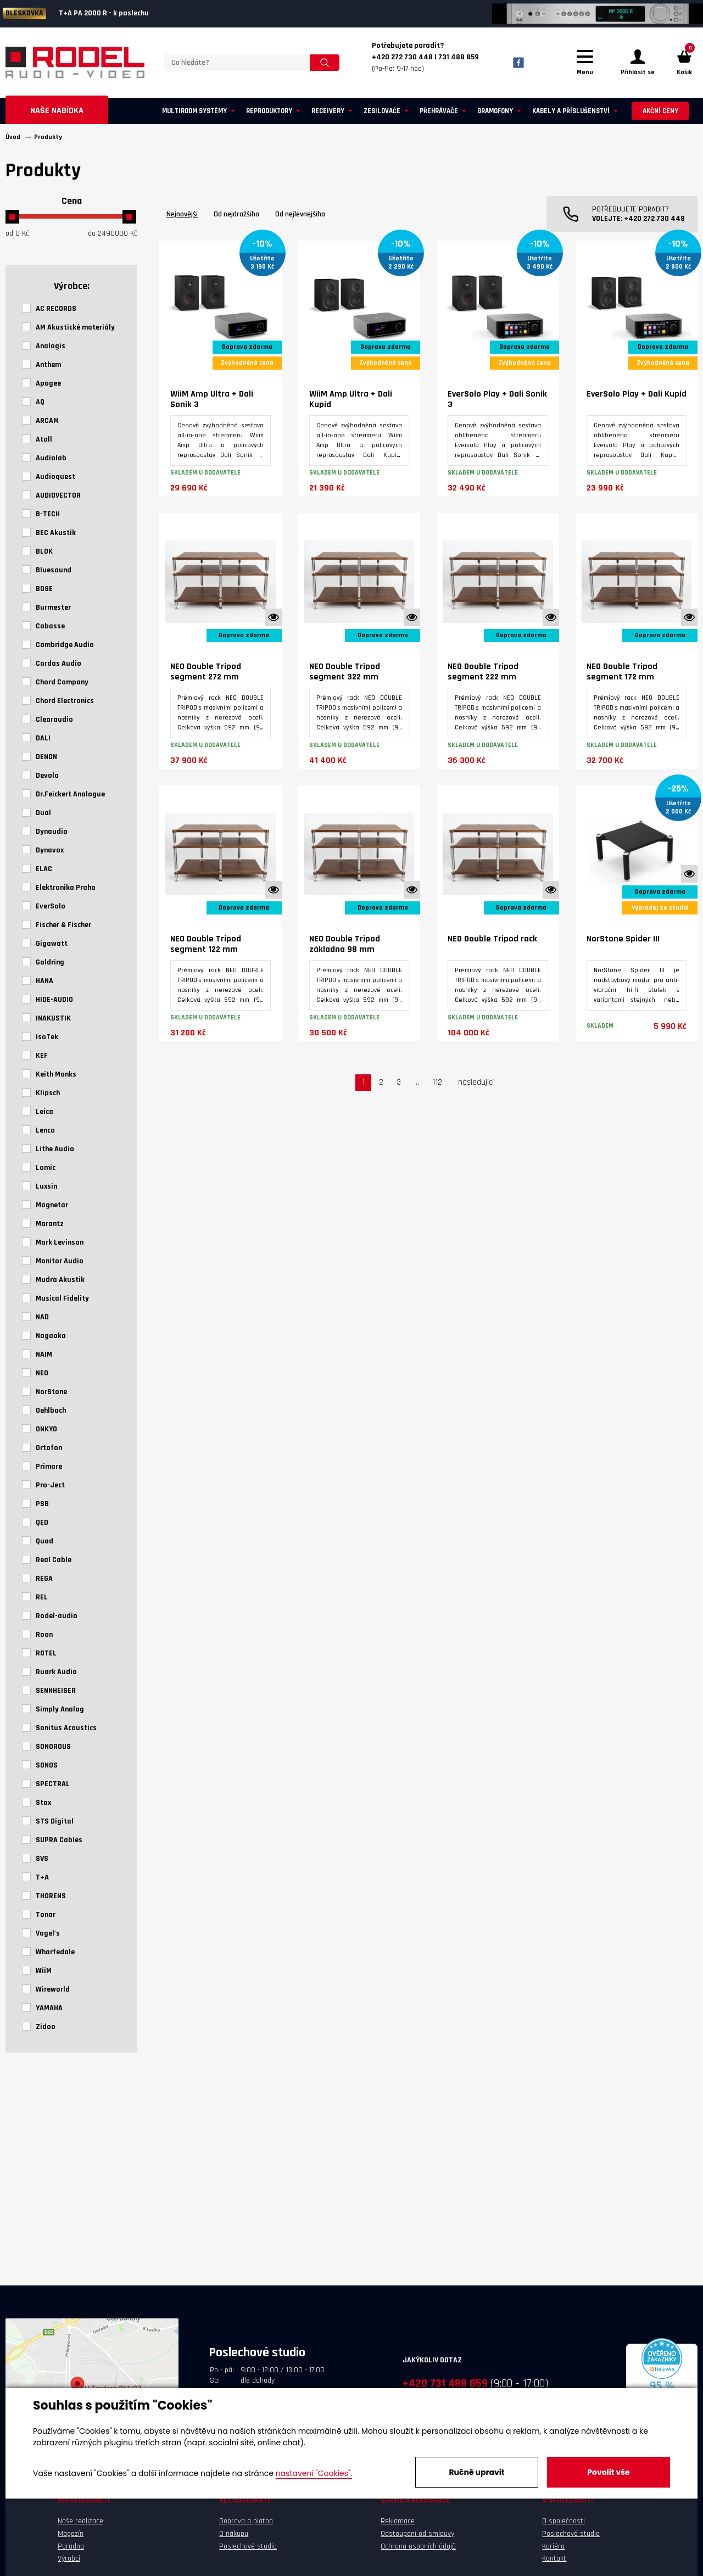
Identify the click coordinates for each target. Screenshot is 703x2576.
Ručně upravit (476, 2472)
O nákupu (233, 2534)
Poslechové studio (248, 2546)
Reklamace (398, 2521)
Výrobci (69, 2558)
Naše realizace (80, 2521)
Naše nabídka (56, 110)
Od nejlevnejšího (300, 214)
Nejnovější (182, 214)
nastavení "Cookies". (314, 2473)
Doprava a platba (246, 2521)
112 (437, 1082)
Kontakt (554, 2558)
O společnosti (563, 2521)
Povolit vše (608, 2472)
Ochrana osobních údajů (418, 2546)
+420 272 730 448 (654, 219)
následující (476, 1082)
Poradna (71, 2546)
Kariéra (553, 2546)
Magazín (70, 2534)
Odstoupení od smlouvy (417, 2534)
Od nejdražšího (236, 214)
